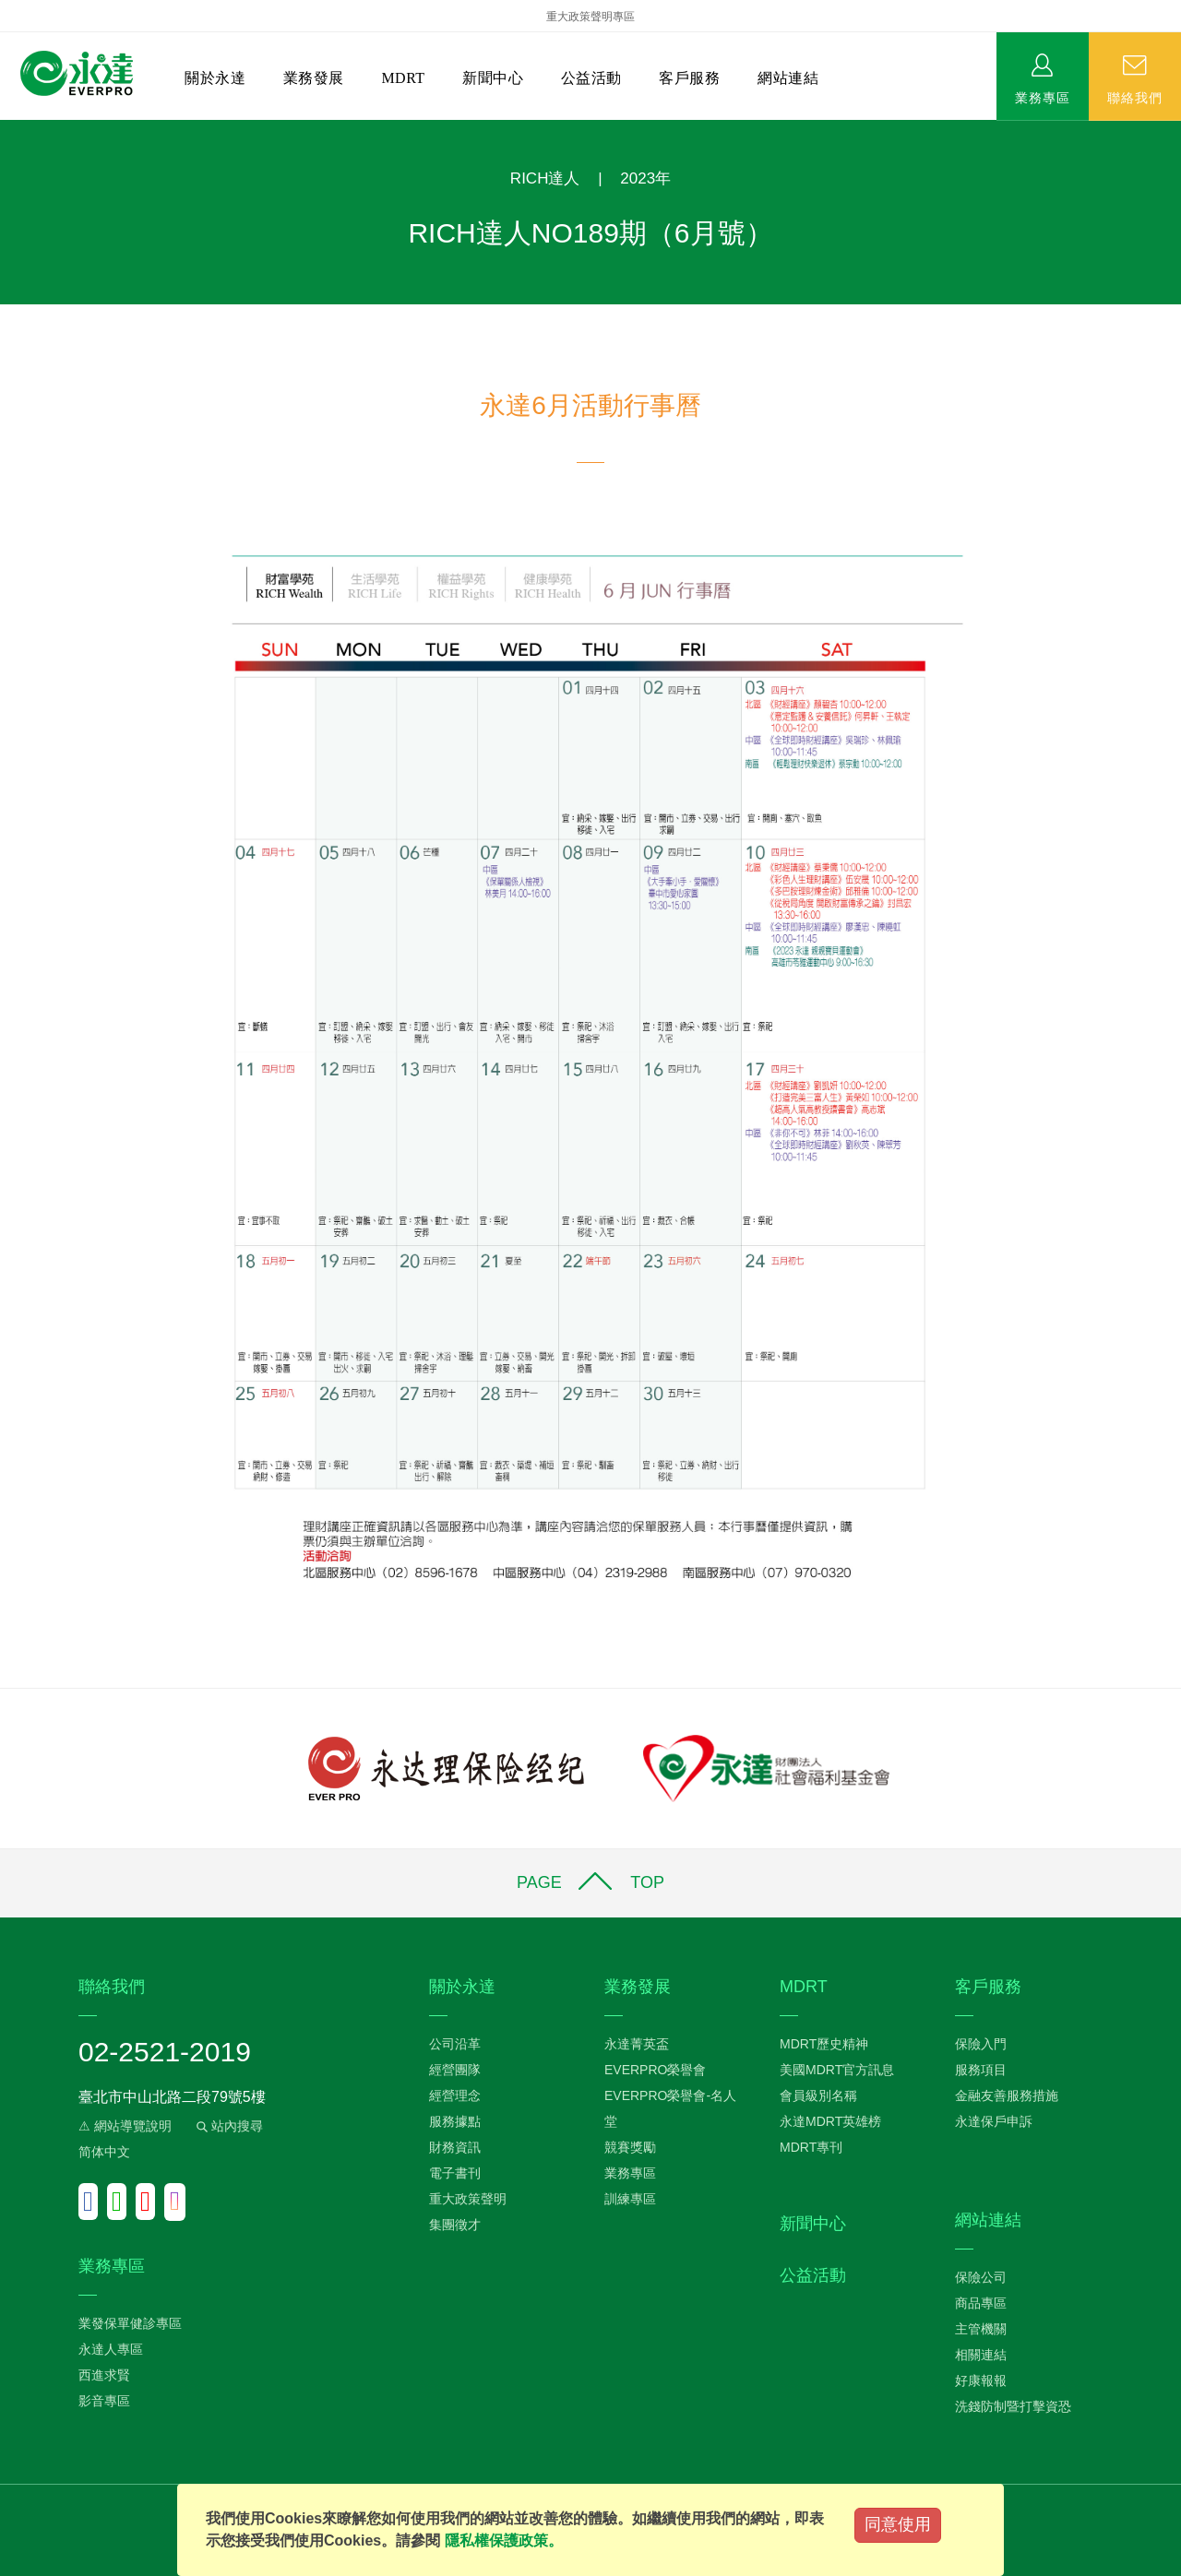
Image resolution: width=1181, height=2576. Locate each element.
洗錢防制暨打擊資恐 (1013, 2406)
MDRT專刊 (811, 2147)
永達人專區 (110, 2349)
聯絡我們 (1135, 96)
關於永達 (215, 78)
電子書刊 (455, 2173)
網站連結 (788, 78)
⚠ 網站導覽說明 (125, 2126)
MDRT (402, 78)
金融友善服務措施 (1006, 2095)
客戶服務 (689, 78)
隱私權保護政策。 (504, 2540)
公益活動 (591, 78)
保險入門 (981, 2043)
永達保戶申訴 (993, 2121)
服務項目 (981, 2069)
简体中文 (104, 2151)
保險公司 (981, 2277)
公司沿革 (455, 2043)
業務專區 (1042, 96)
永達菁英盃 (636, 2043)
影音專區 (104, 2400)
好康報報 (981, 2380)
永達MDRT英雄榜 (830, 2121)
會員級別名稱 (818, 2095)
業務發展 (313, 78)
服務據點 (455, 2121)
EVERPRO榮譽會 (655, 2069)
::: (6, 129)
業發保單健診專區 (130, 2323)
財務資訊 (455, 2147)
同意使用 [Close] (898, 2524)
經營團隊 (455, 2069)
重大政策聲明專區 (590, 16)
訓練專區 (630, 2198)
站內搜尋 (228, 2126)
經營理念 (455, 2095)
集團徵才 (455, 2224)
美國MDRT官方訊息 (837, 2069)
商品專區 (981, 2303)
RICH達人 (545, 178)
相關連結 (981, 2354)
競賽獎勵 (630, 2147)
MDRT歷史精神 (824, 2043)
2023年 (645, 178)
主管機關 (981, 2328)
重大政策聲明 (468, 2198)
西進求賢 (104, 2375)
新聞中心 (492, 78)
